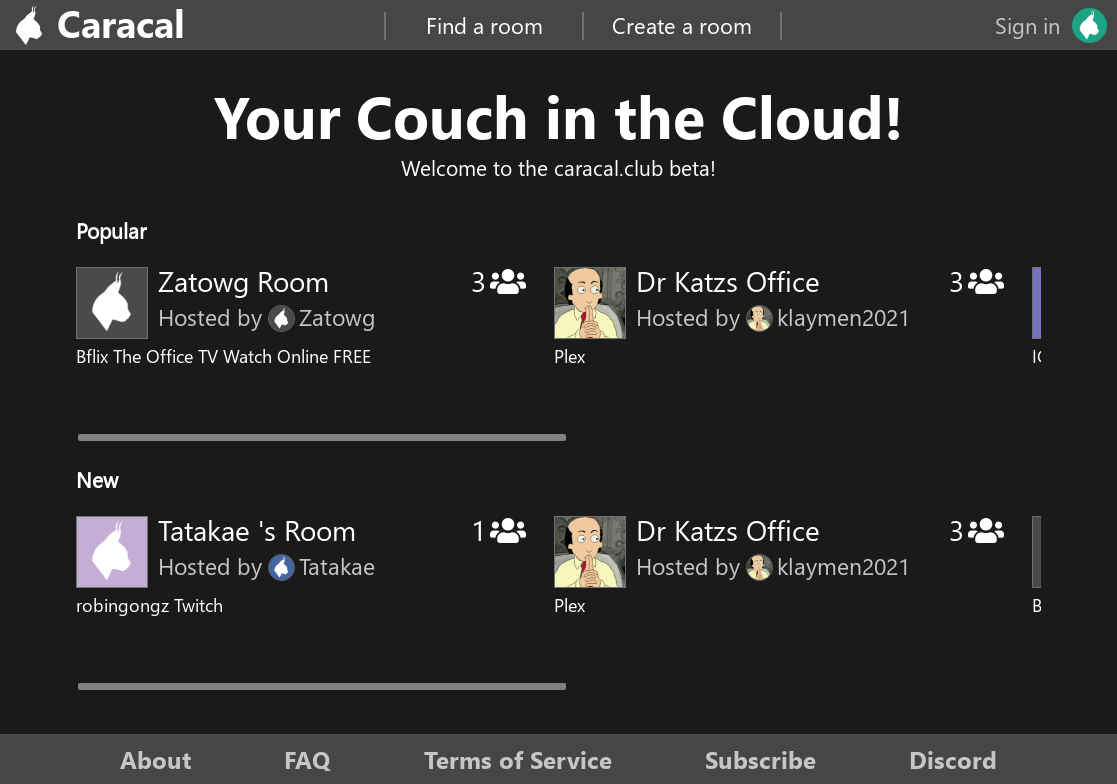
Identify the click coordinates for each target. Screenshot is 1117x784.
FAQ (307, 759)
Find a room (484, 25)
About (155, 759)
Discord (953, 759)
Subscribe (760, 759)
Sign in (1027, 25)
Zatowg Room (243, 280)
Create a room (682, 25)
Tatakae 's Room (257, 529)
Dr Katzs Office (728, 280)
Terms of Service (518, 759)
